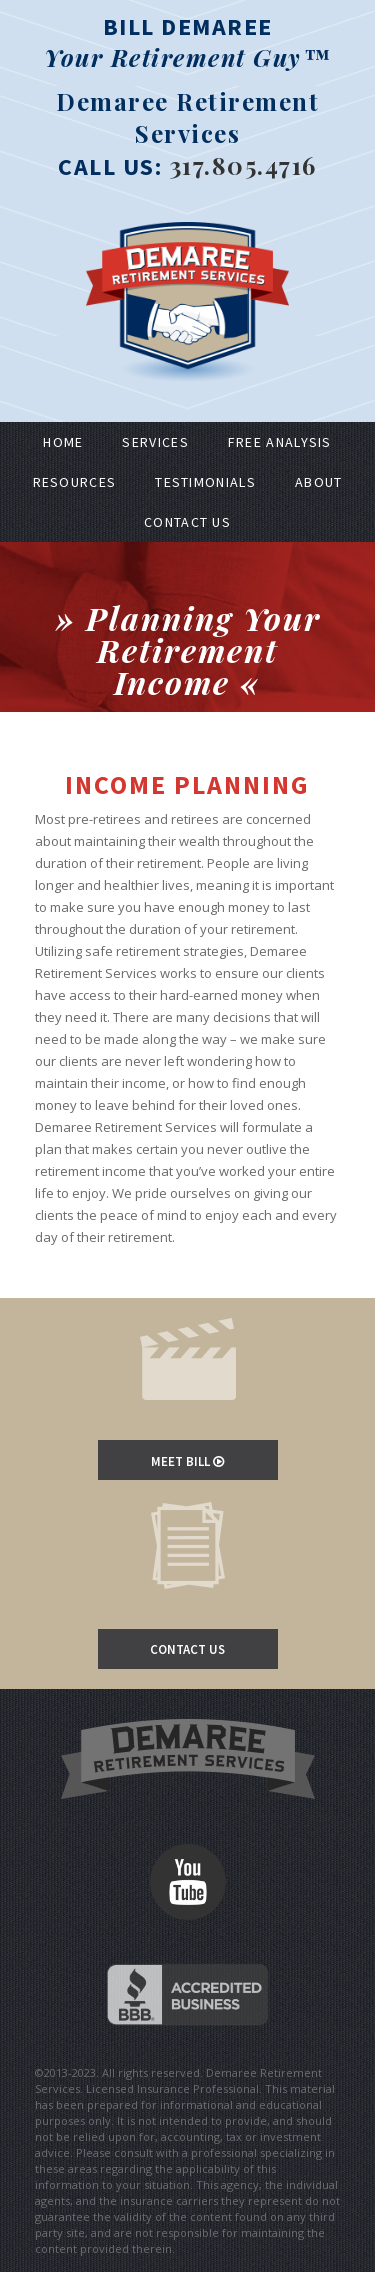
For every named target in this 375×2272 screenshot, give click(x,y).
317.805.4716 (243, 165)
